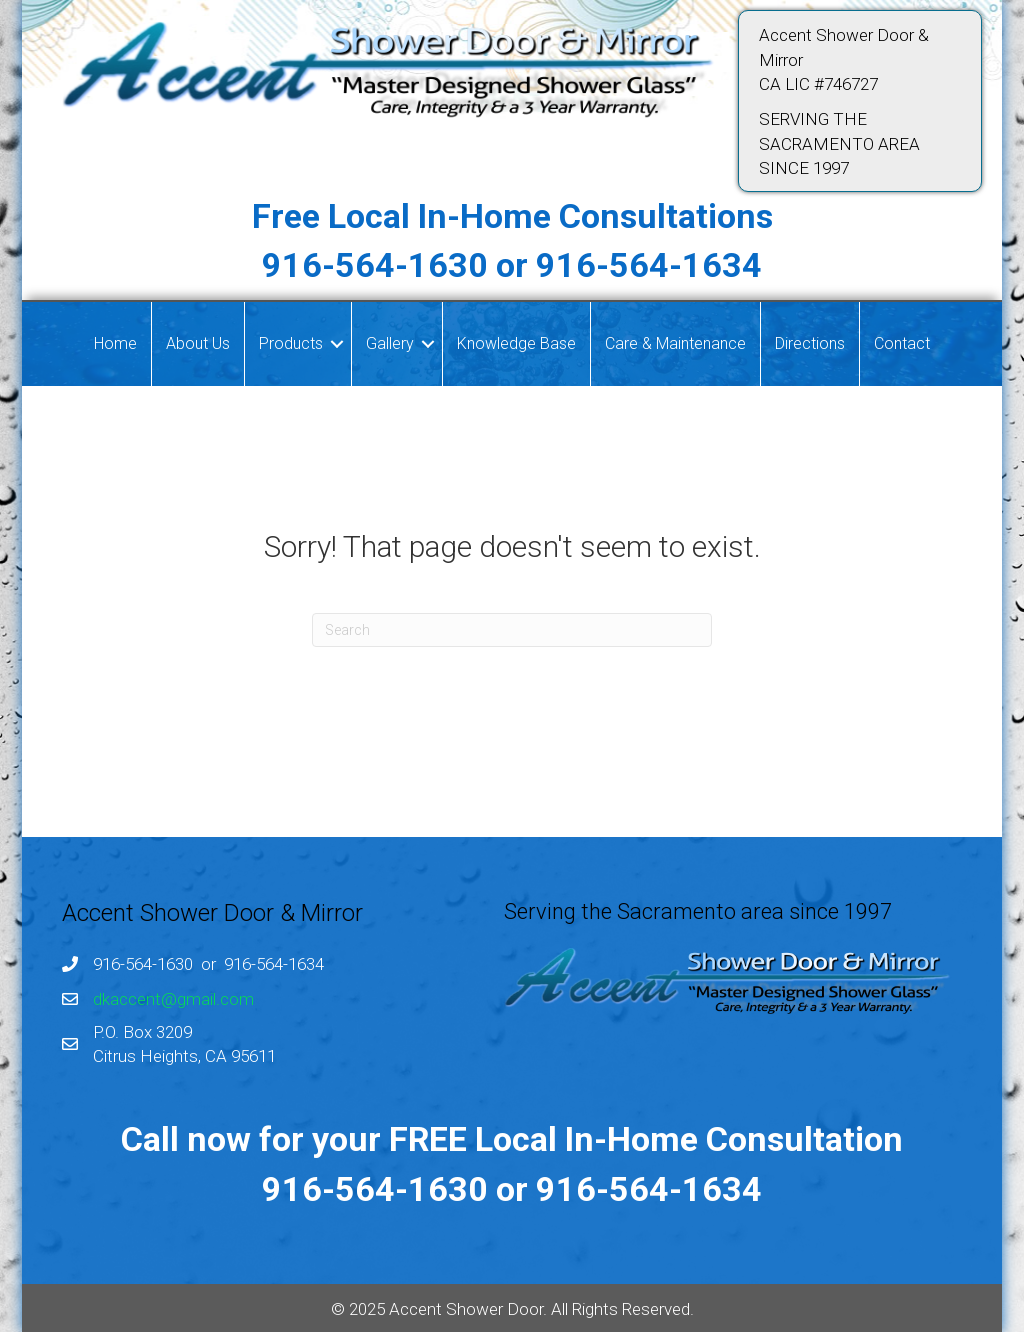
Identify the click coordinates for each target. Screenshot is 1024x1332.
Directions (810, 343)
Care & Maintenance (675, 343)
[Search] (512, 630)
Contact (902, 343)
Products (291, 343)
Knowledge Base (516, 343)
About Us (198, 343)
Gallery (390, 343)
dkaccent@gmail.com (173, 999)
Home (115, 343)
